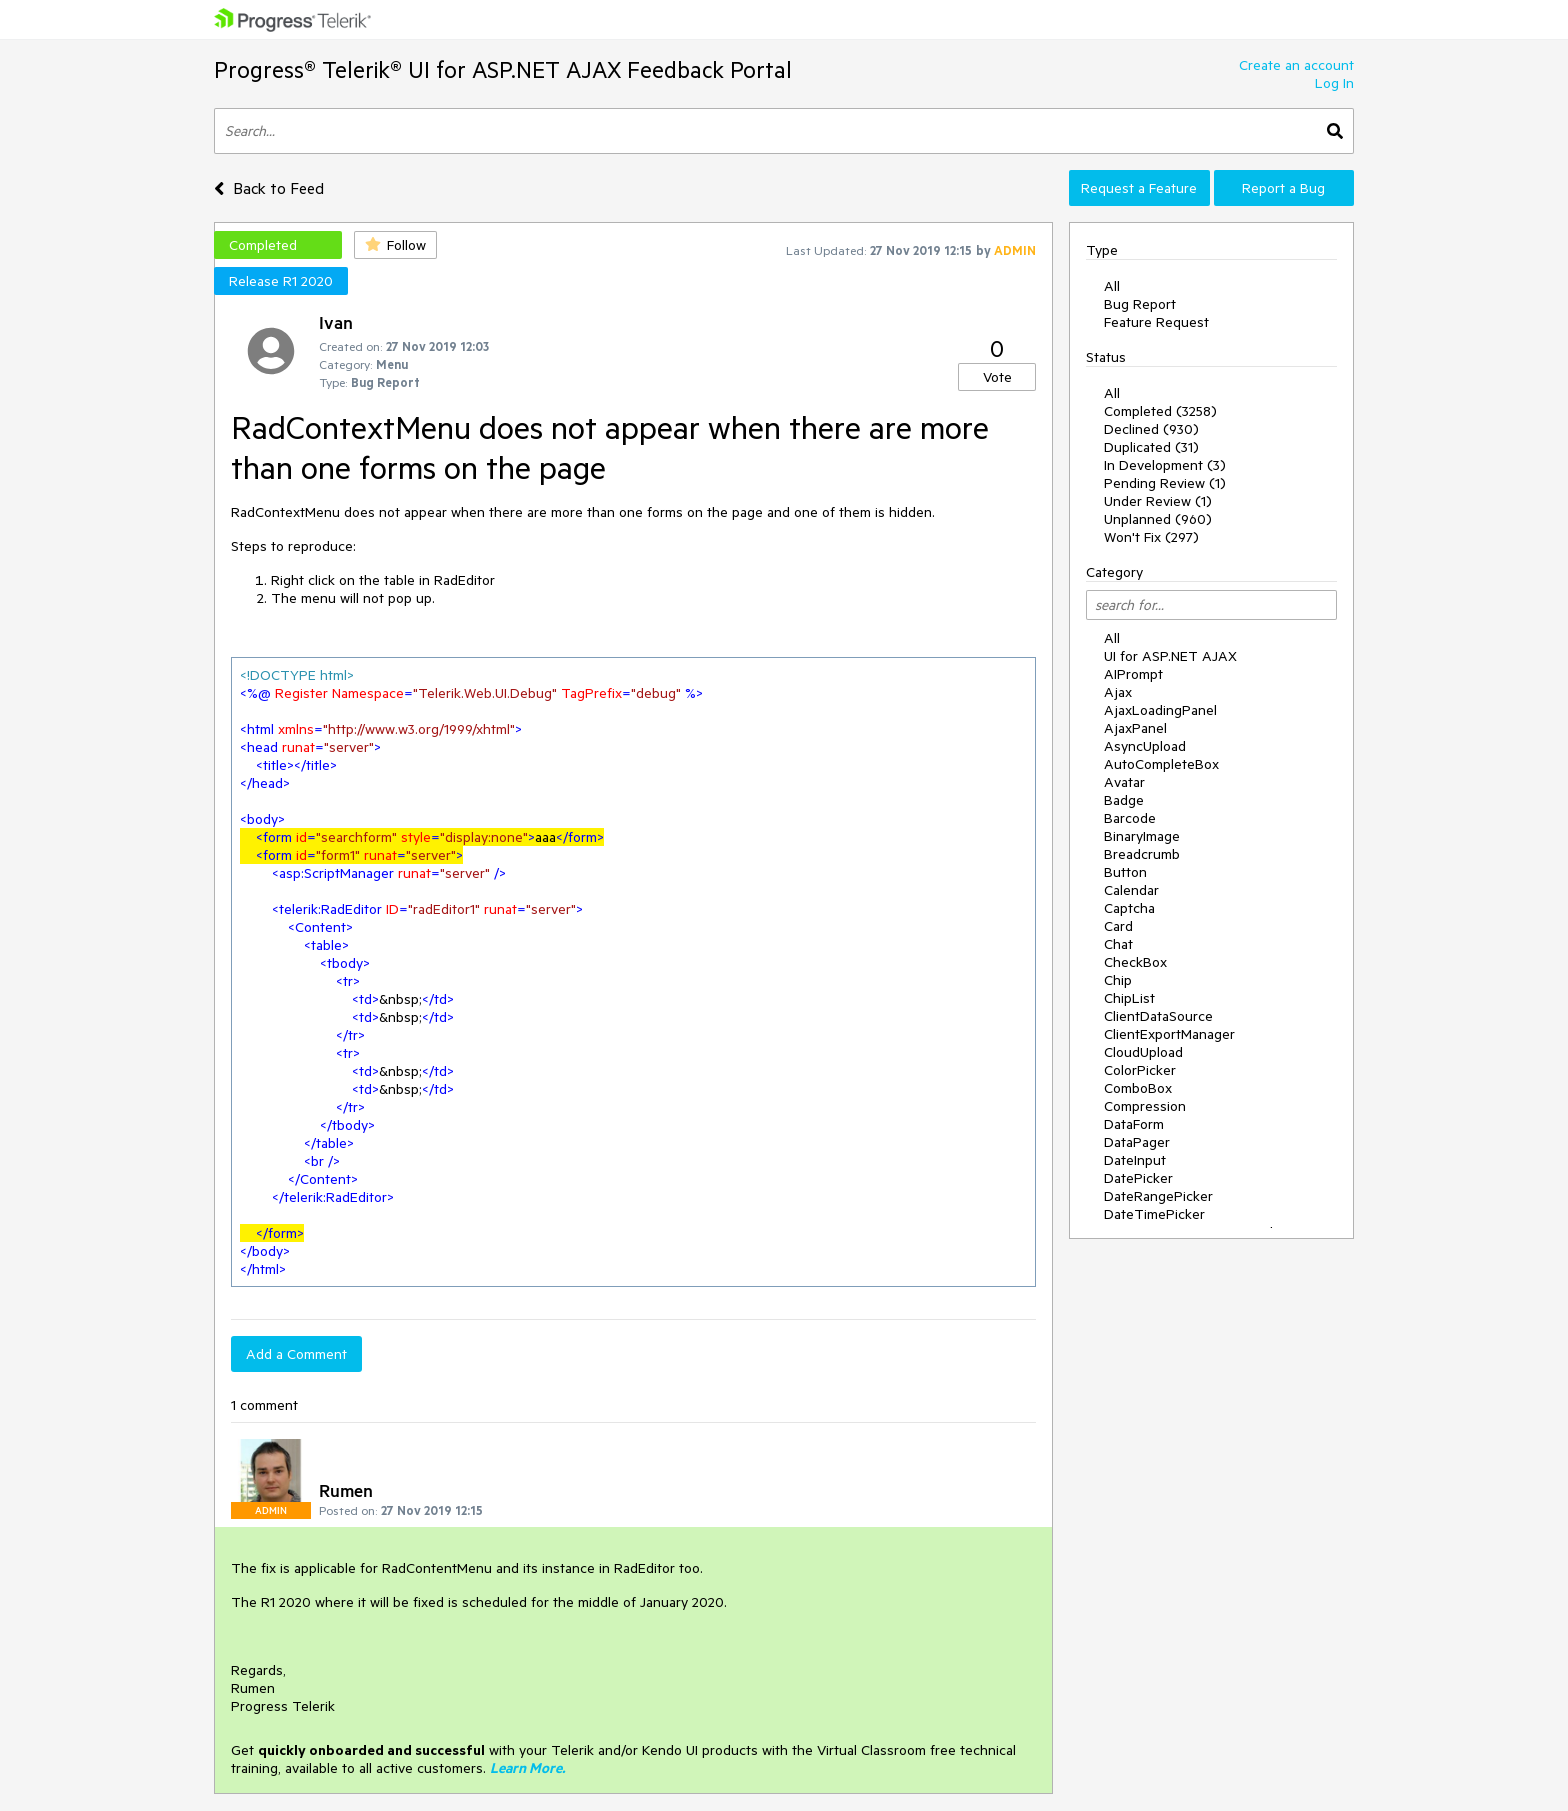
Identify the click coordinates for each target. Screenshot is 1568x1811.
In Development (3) (1165, 465)
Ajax (1118, 692)
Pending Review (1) (1165, 483)
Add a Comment (296, 1354)
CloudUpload (1143, 1052)
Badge (1124, 800)
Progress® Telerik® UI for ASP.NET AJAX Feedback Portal (503, 69)
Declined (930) (1151, 429)
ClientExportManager (1169, 1034)
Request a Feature (1139, 188)
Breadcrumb (1142, 854)
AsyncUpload (1145, 746)
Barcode (1130, 818)
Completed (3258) (1160, 411)
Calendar (1131, 890)
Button (1125, 872)
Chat (1118, 944)
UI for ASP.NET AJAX (1170, 656)
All (1112, 286)
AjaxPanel (1135, 728)
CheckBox (1135, 962)
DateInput (1135, 1160)
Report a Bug (1283, 188)
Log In (1334, 83)
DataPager (1137, 1142)
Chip (1118, 980)
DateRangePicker (1158, 1196)
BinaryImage (1142, 836)
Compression (1145, 1106)
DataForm (1134, 1124)
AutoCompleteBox (1161, 764)
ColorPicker (1140, 1070)
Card (1118, 926)
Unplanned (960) (1158, 519)
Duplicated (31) (1151, 447)
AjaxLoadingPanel (1160, 710)
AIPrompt (1133, 674)
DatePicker (1138, 1178)
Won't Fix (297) (1151, 537)
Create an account (1296, 65)
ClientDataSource (1158, 1016)
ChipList (1129, 998)
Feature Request (1156, 322)
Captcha (1129, 908)
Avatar (1124, 782)
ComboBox (1138, 1088)
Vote (997, 377)
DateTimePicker (1154, 1214)
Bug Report (1140, 304)
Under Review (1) (1158, 501)
